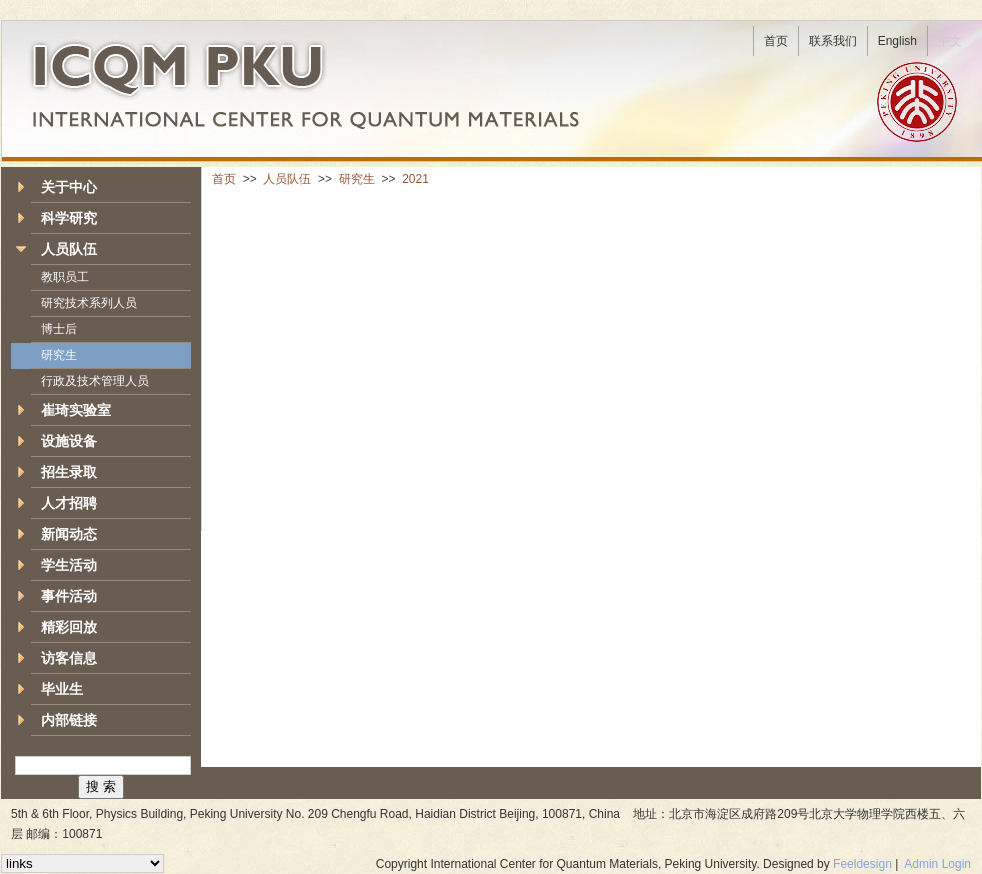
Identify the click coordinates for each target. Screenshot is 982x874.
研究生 (357, 179)
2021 (415, 179)
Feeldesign (862, 864)
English (897, 41)
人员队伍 (287, 179)
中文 (950, 41)
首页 (224, 179)
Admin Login (937, 864)
